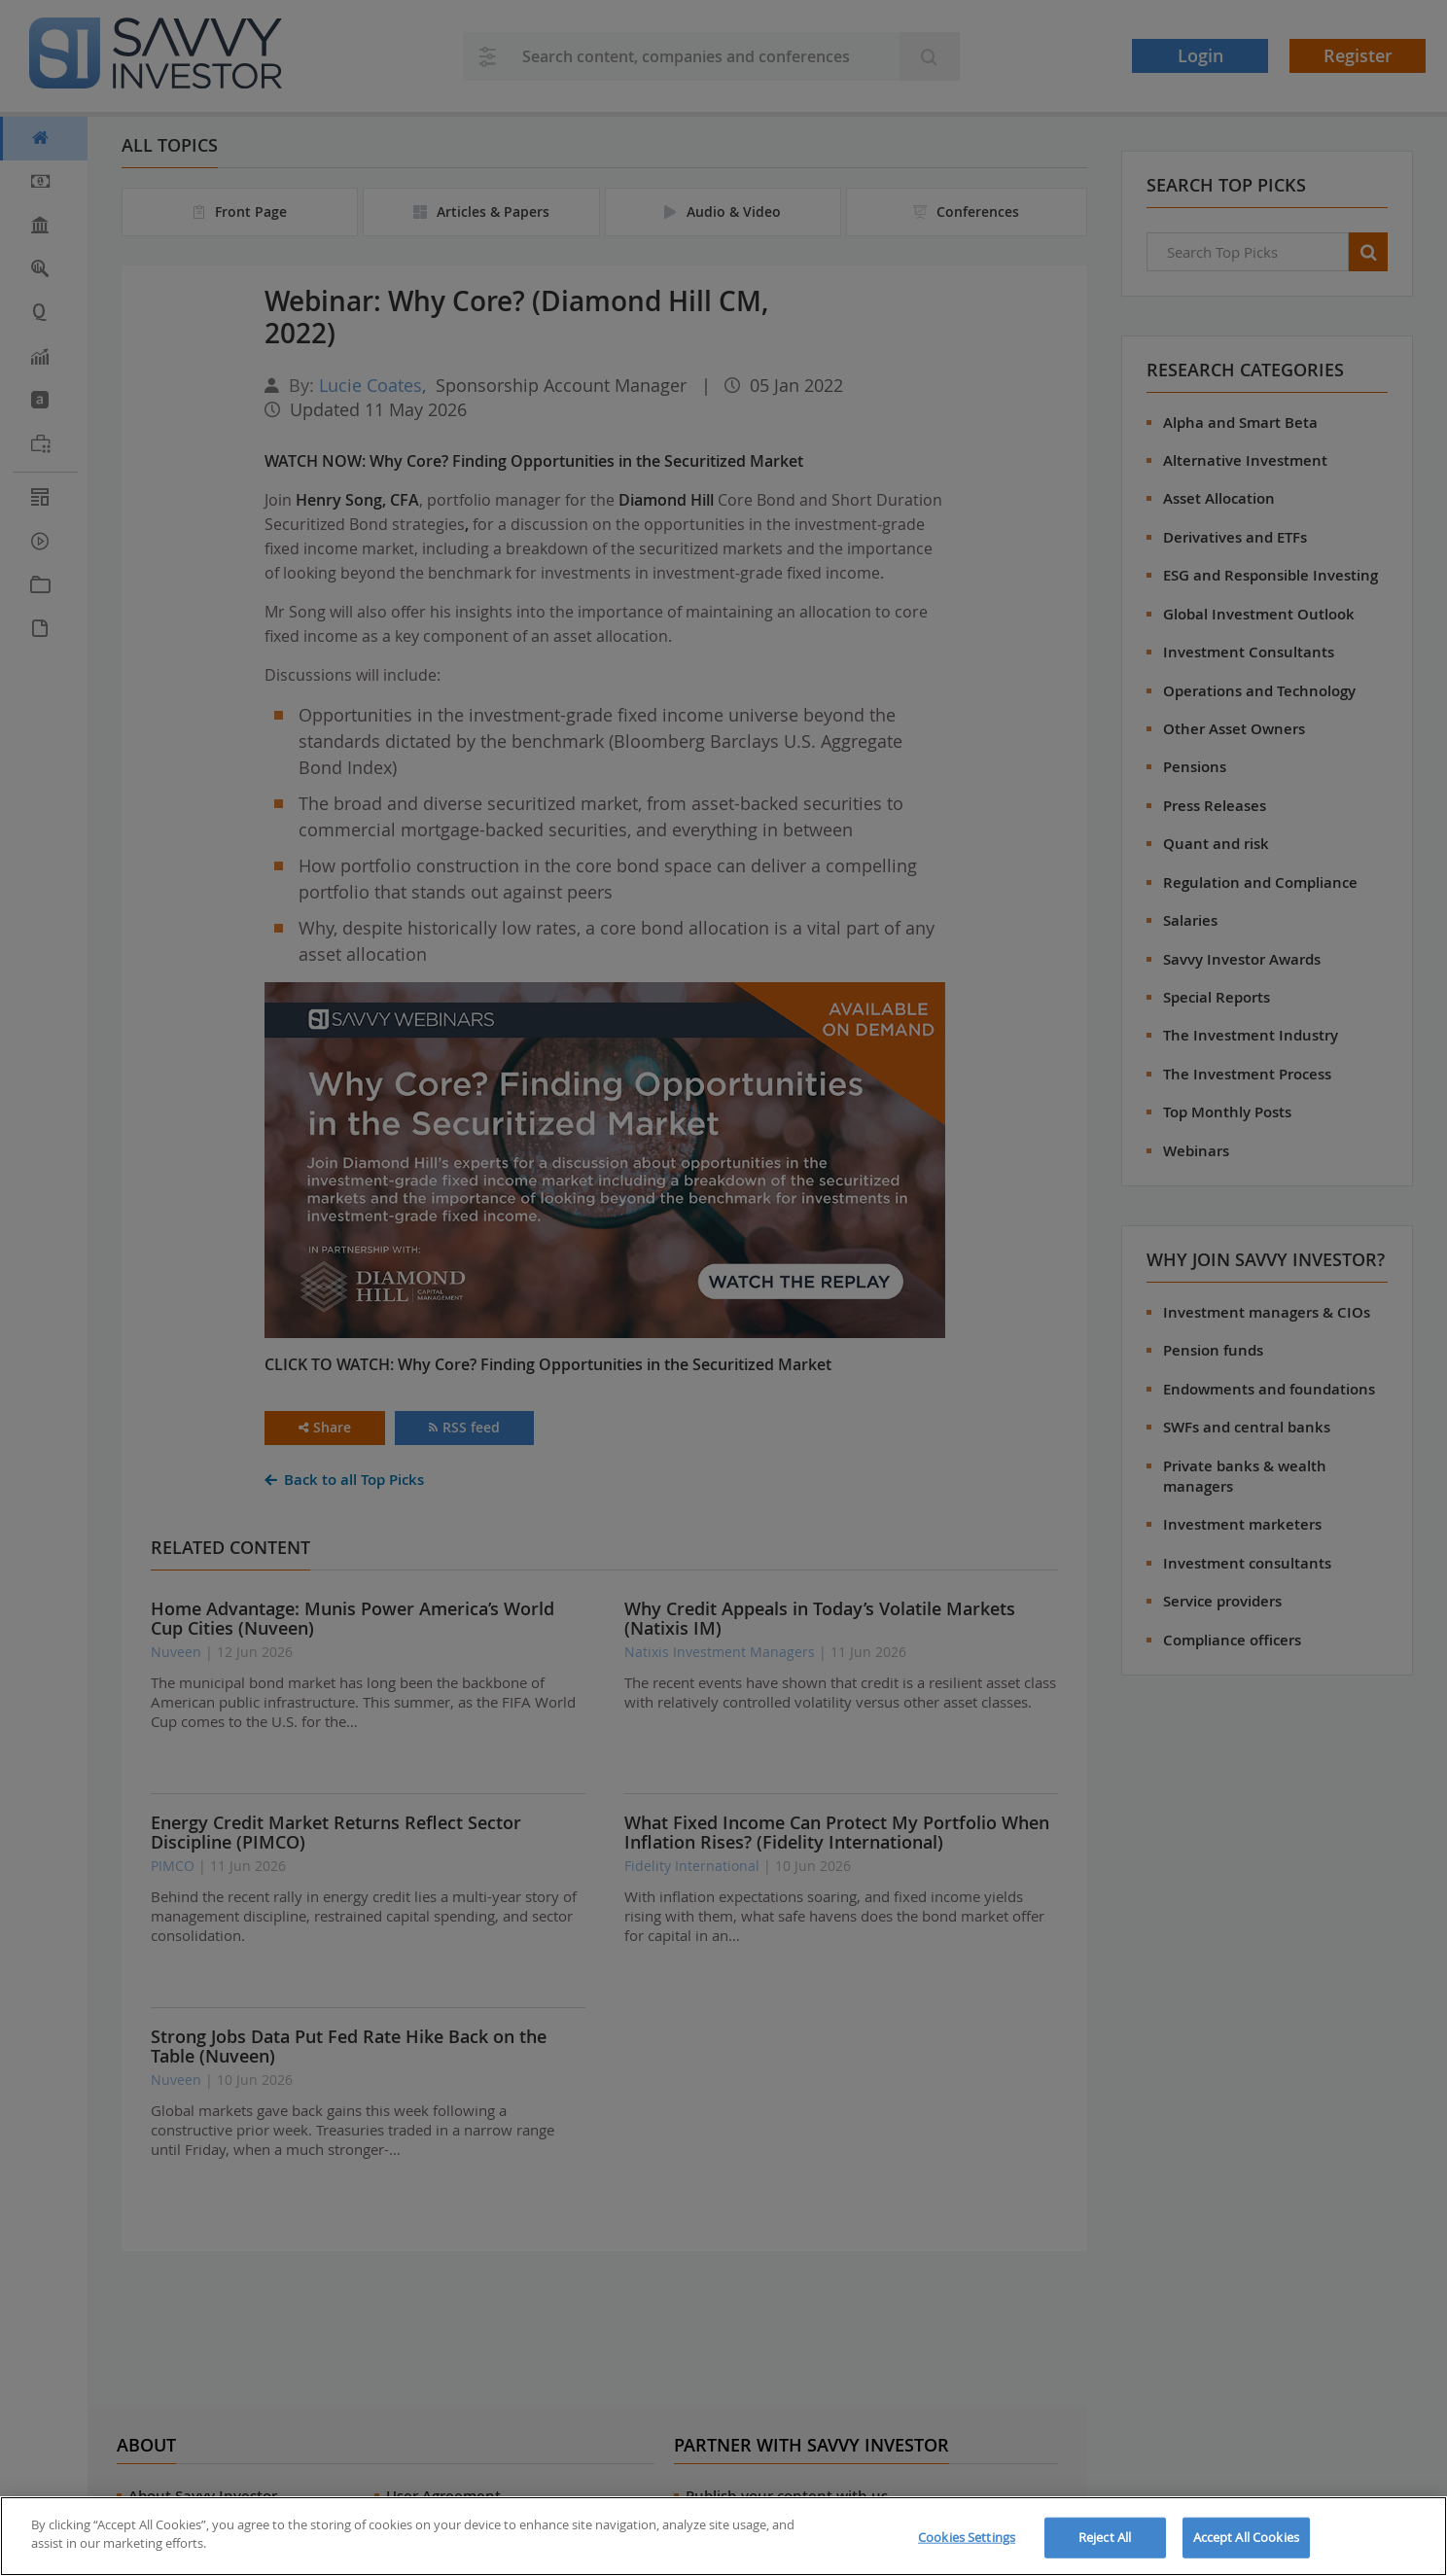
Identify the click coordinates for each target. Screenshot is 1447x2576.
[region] (723, 2536)
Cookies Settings (966, 2537)
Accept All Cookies (1246, 2537)
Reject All (1104, 2537)
